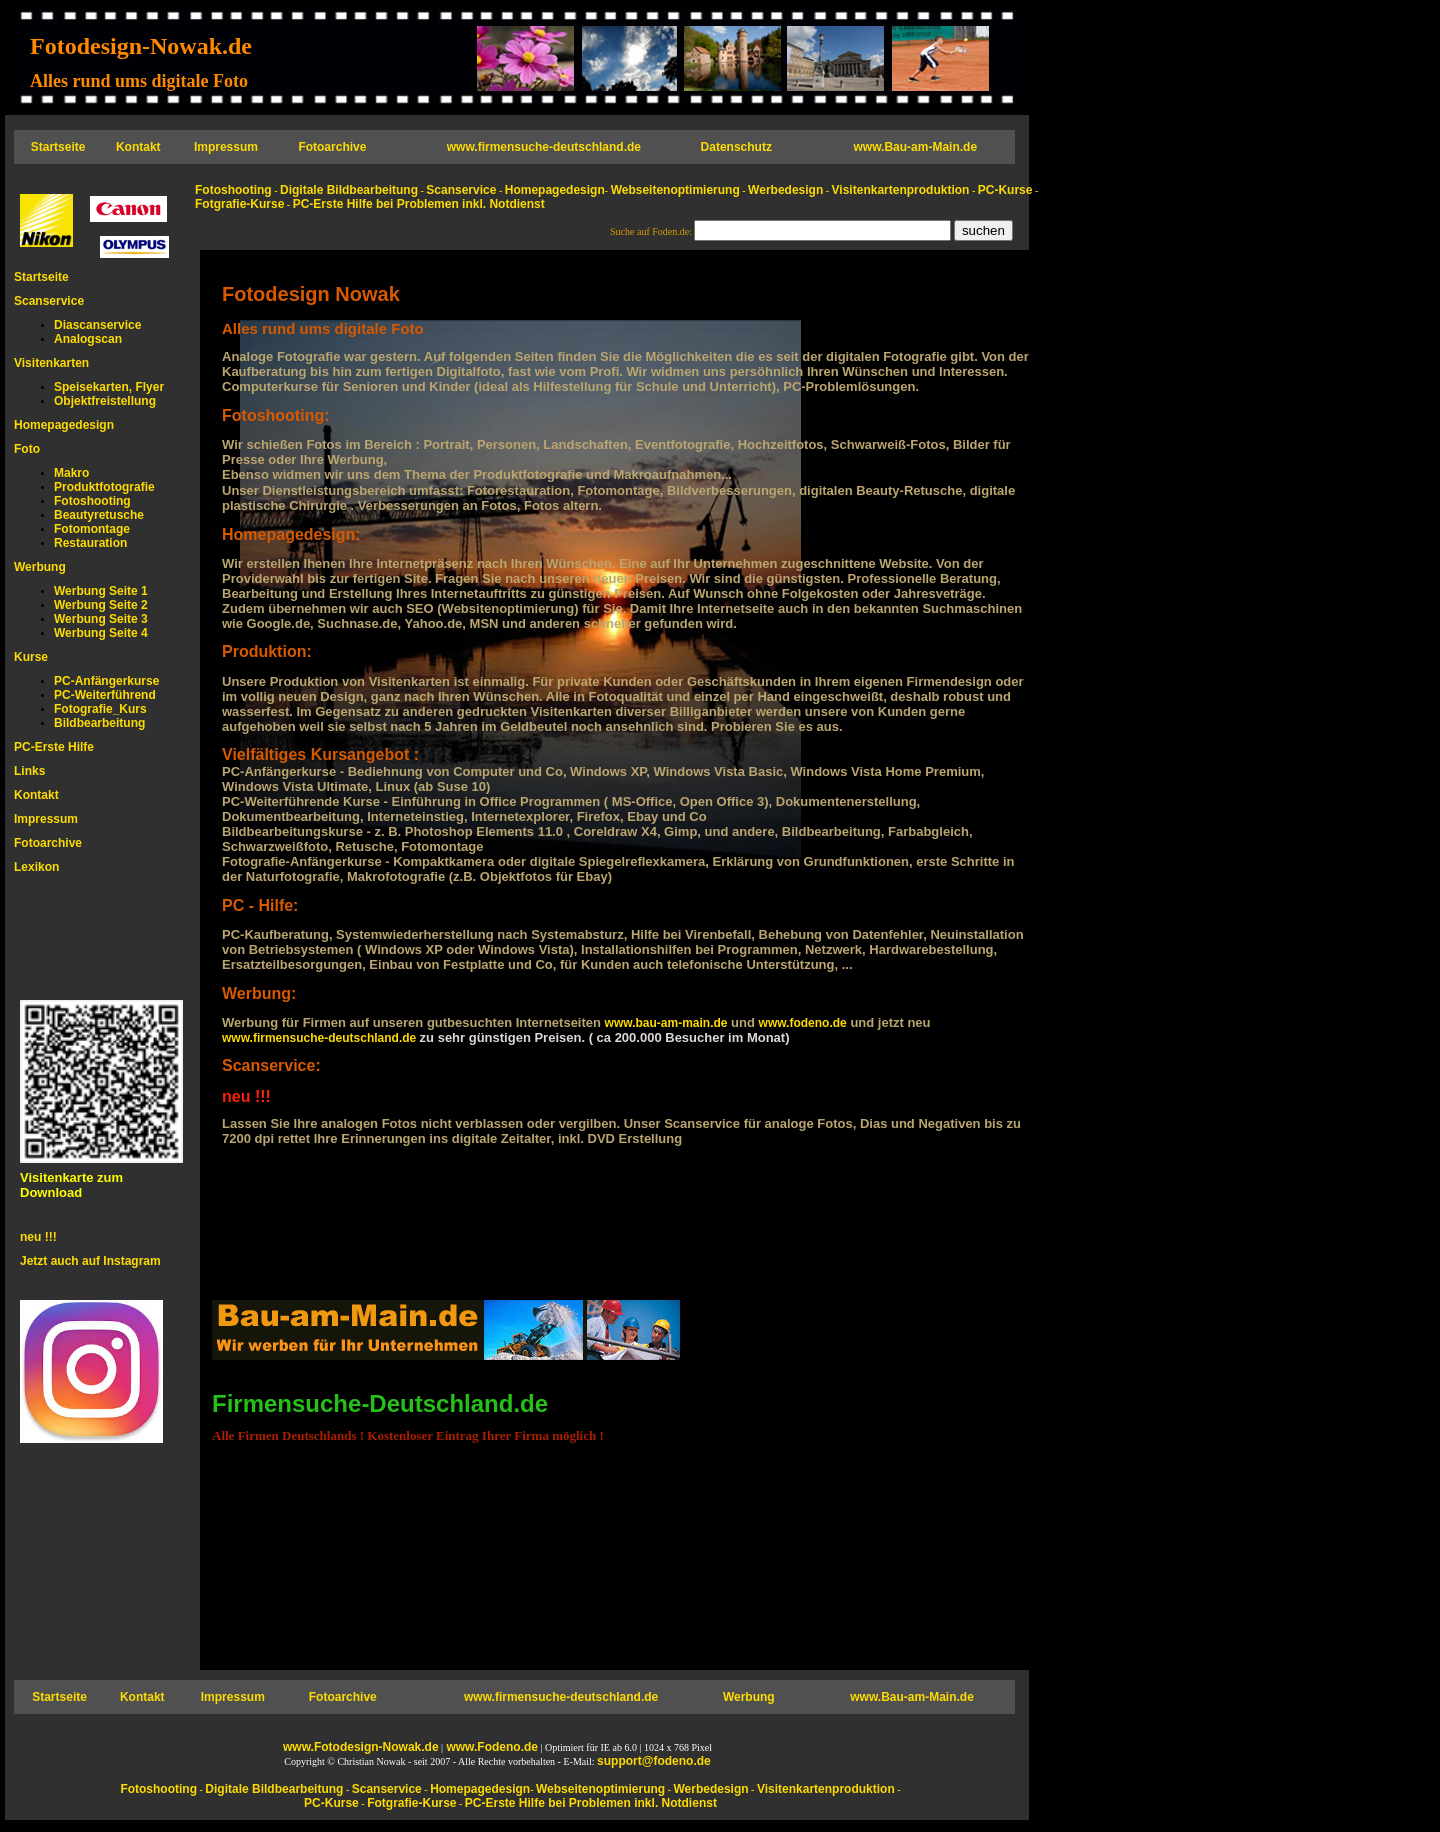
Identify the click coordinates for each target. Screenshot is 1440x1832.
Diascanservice (97, 325)
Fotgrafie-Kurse (239, 204)
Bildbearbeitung (99, 723)
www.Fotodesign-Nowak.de (361, 1747)
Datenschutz (736, 147)
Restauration (90, 543)
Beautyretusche (99, 515)
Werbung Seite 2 (101, 605)
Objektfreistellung (105, 401)
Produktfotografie (104, 487)
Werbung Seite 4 (101, 633)
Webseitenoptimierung (675, 190)
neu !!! (38, 1237)
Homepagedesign (64, 425)
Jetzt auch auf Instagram (90, 1261)
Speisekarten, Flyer (109, 387)
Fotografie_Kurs (100, 709)
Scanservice (49, 301)
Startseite (41, 277)
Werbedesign (785, 190)
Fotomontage (92, 529)
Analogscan (88, 339)
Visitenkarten (51, 363)
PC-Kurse (1005, 190)
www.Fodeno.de (490, 1747)
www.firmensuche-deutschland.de (321, 1038)
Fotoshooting (92, 501)
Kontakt (36, 795)
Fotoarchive (48, 843)
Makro (71, 473)
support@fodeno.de (654, 1761)
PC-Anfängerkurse (106, 681)
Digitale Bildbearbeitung (349, 190)
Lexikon (36, 867)
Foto (27, 449)
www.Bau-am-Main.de (916, 147)
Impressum (46, 819)
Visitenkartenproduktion (901, 190)
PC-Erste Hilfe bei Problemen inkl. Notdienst (419, 204)
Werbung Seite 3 (101, 619)
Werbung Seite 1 (101, 591)
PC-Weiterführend (105, 695)
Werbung (40, 567)
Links (29, 771)
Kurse (31, 657)
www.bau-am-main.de (666, 1023)
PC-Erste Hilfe (54, 747)
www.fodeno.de (803, 1023)
